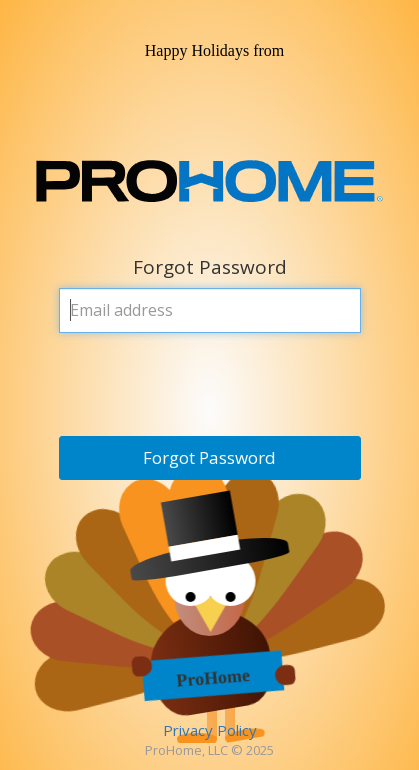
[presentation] (211, 387)
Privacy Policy (210, 730)
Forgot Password (209, 457)
